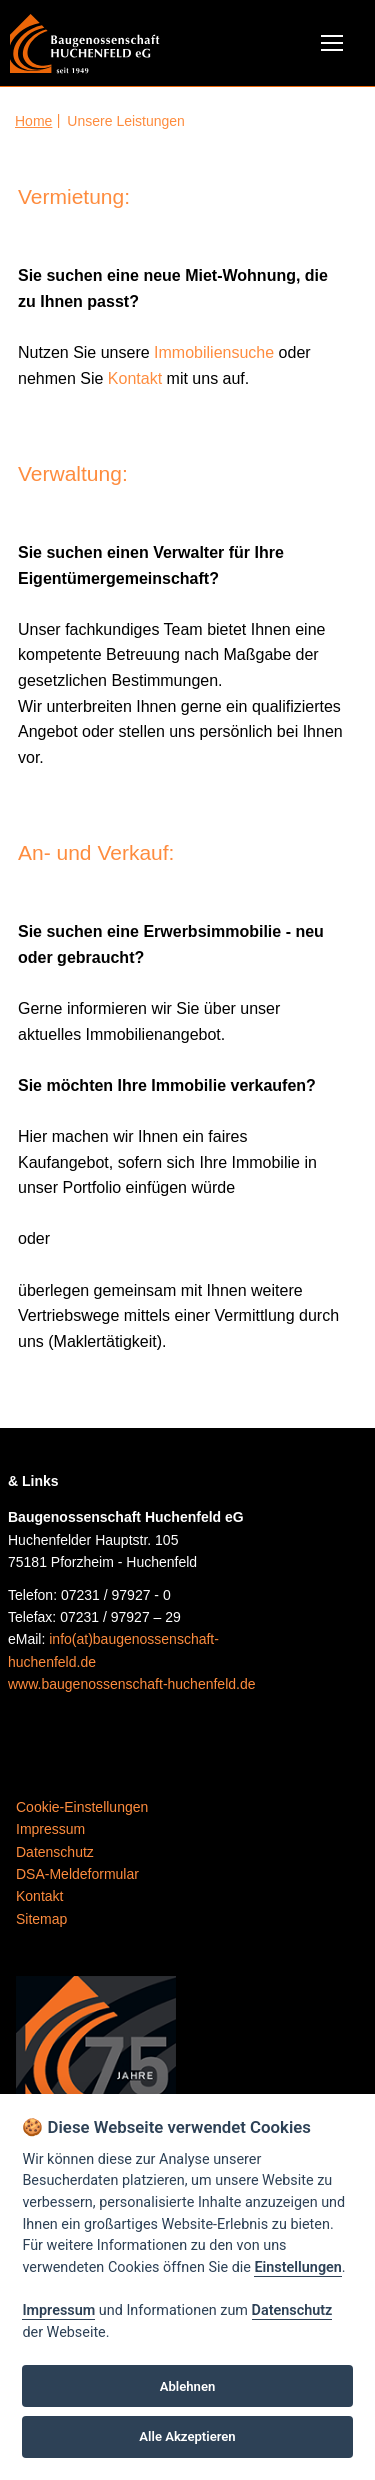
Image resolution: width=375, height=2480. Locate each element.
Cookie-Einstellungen (82, 1807)
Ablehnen (188, 2386)
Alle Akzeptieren (187, 2436)
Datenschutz (292, 2310)
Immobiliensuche (214, 352)
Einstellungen (297, 2267)
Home (33, 121)
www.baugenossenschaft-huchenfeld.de (132, 1684)
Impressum (58, 2310)
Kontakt (135, 378)
